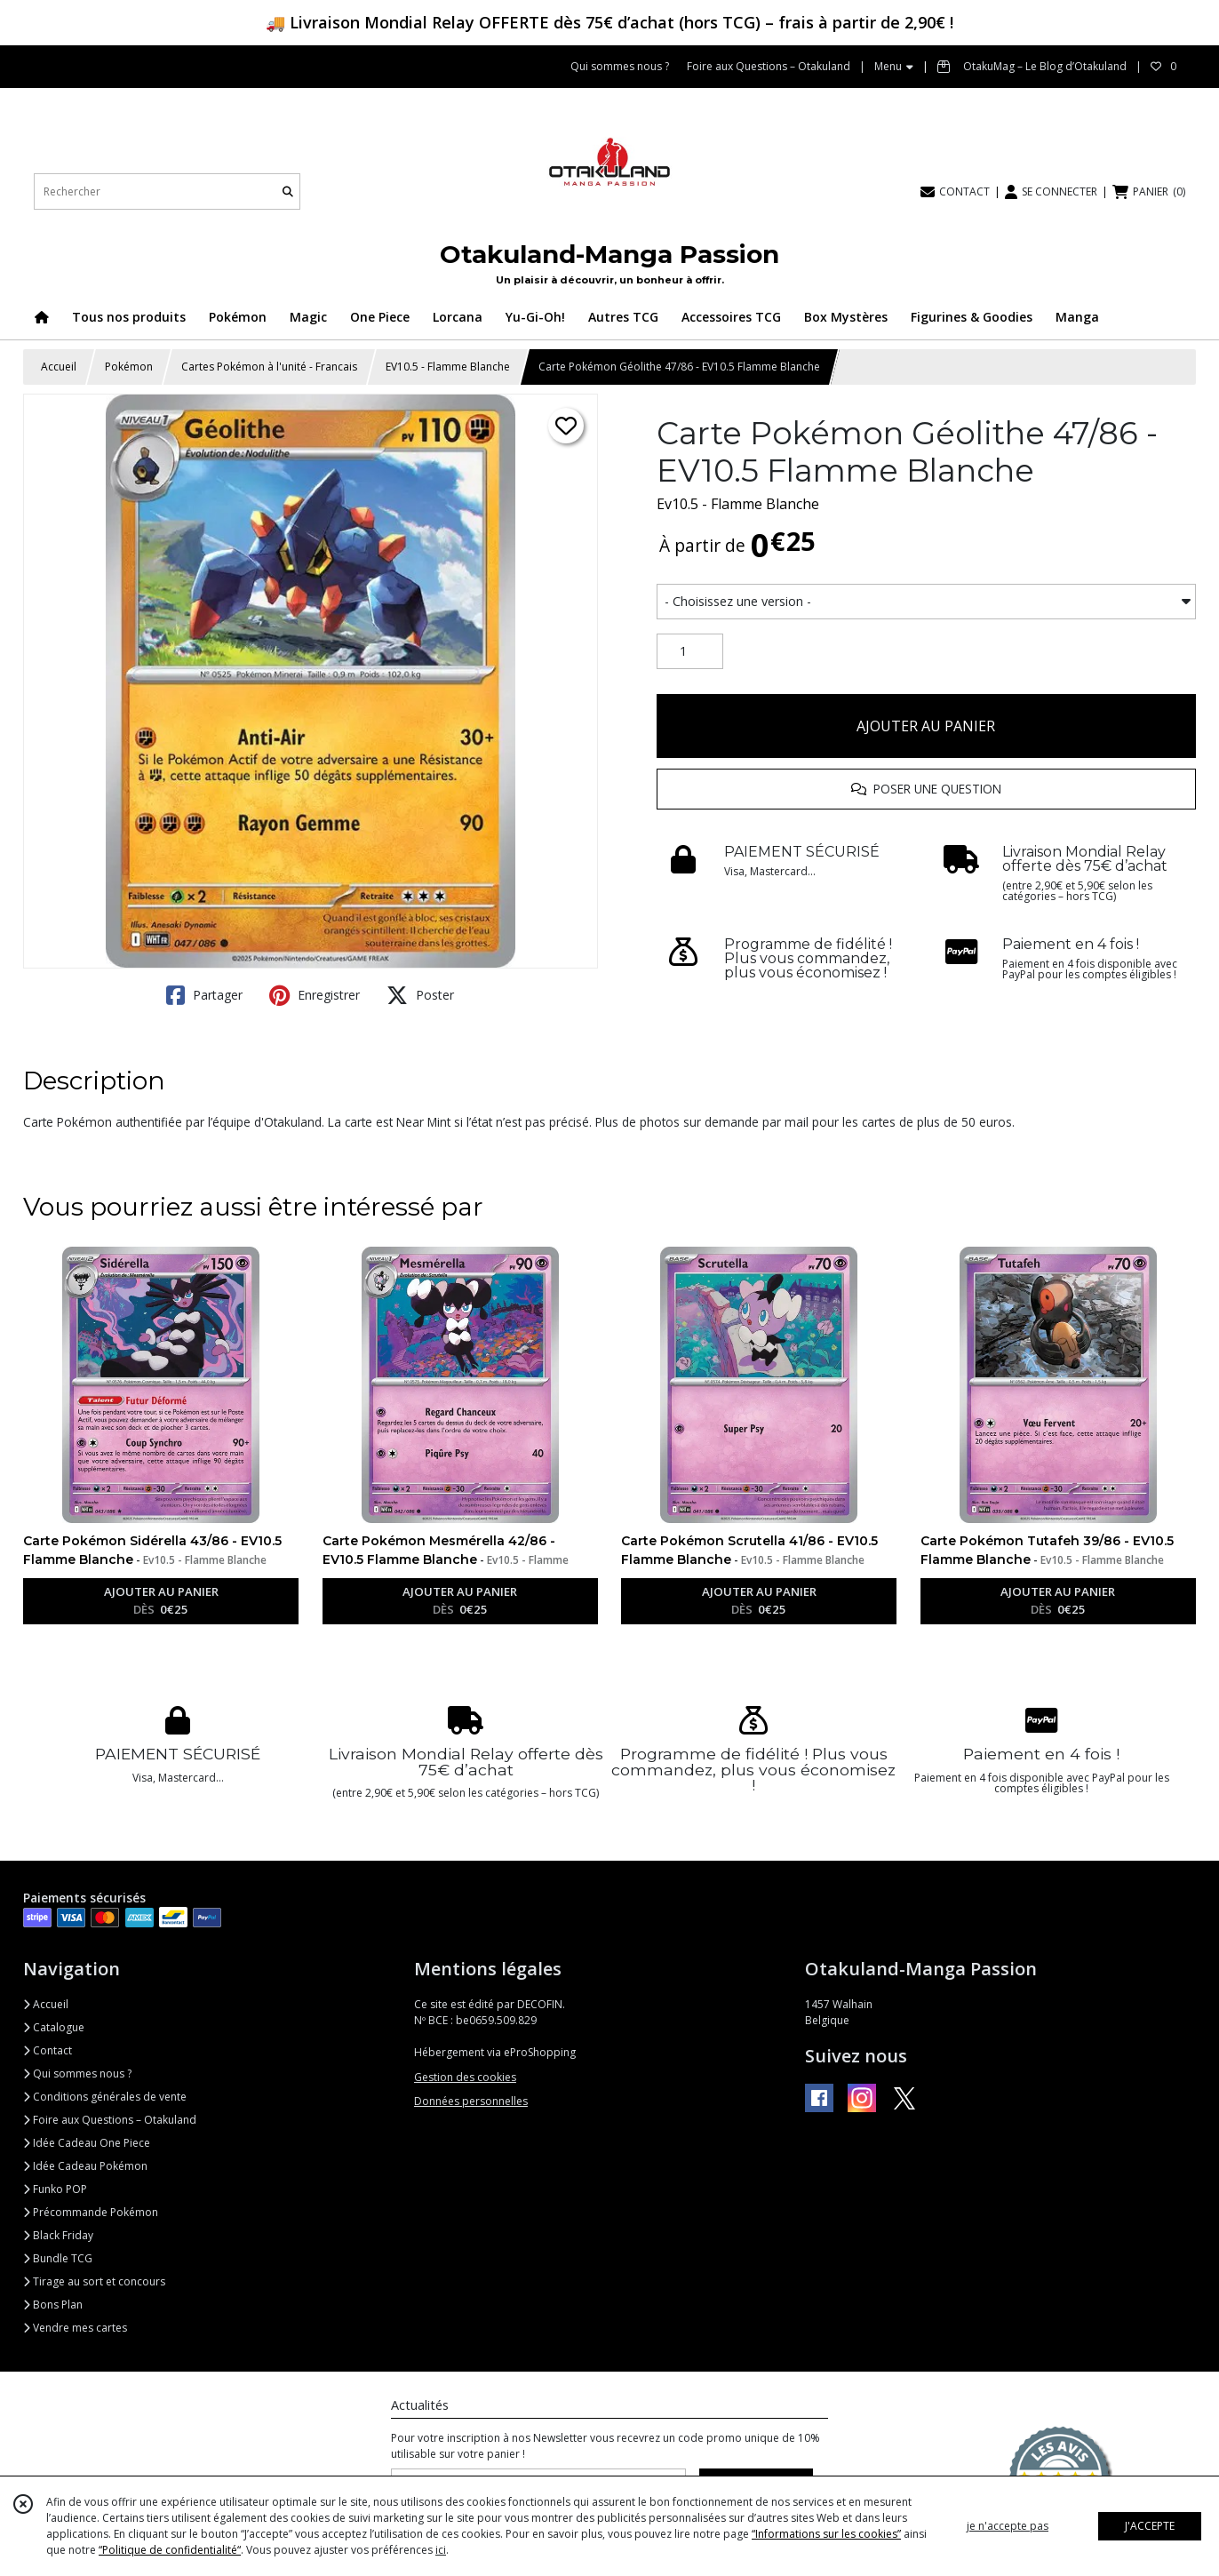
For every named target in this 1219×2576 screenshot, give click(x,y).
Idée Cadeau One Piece (86, 2142)
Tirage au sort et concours (94, 2281)
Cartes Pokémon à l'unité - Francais (269, 366)
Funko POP (55, 2189)
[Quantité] (690, 651)
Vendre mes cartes (75, 2327)
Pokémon (129, 366)
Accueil (58, 366)
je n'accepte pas (1007, 2525)
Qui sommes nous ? (77, 2073)
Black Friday (58, 2235)
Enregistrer (314, 995)
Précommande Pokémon (90, 2212)
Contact (47, 2050)
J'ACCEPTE (1150, 2525)
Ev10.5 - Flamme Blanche (738, 504)
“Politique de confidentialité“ (170, 2549)
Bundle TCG (57, 2258)
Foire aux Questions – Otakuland (109, 2119)
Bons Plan (53, 2304)
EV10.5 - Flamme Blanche (448, 366)
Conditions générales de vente (105, 2096)
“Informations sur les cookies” (826, 2533)
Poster (420, 995)
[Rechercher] (287, 191)
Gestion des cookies (465, 2077)
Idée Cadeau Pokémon (85, 2165)
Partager (204, 995)
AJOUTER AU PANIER (925, 726)
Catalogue (53, 2027)
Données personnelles (471, 2101)
